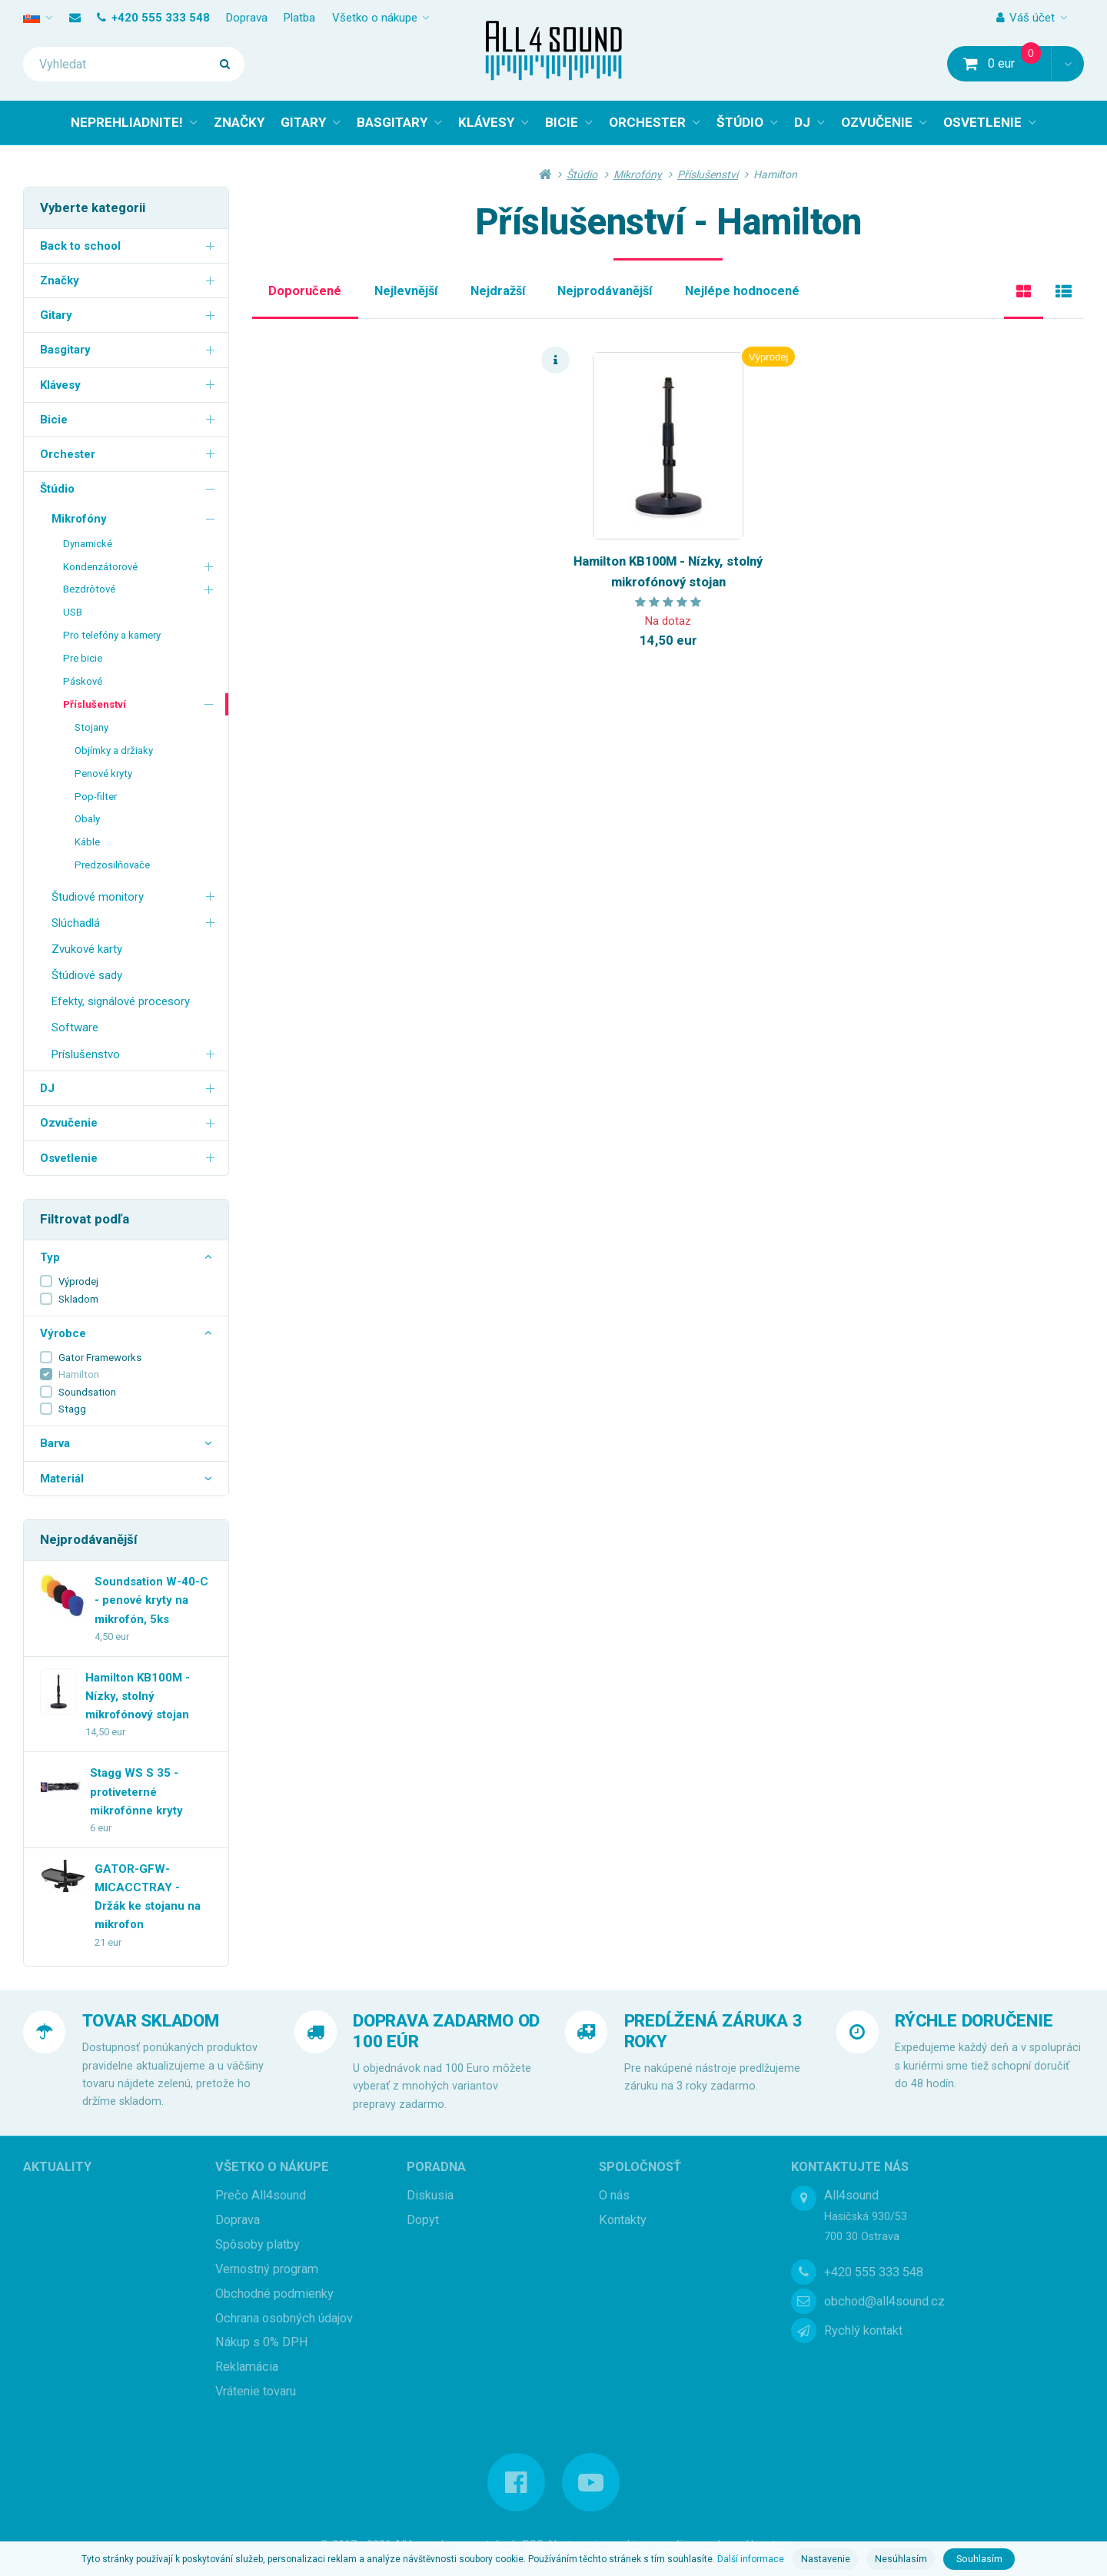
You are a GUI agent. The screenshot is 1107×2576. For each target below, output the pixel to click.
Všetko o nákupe (374, 18)
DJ (802, 122)
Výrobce (125, 1333)
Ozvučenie (130, 1122)
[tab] (1023, 292)
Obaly (87, 819)
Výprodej (78, 1281)
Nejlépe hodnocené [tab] (742, 291)
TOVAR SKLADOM (150, 2020)
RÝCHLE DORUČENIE (973, 2020)
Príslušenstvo (136, 1053)
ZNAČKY (239, 122)
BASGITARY (392, 122)
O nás (614, 2195)
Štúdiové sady (87, 975)
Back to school (130, 245)
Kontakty (623, 2220)
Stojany (91, 727)
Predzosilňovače (112, 865)
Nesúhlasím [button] (901, 2558)
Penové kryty (103, 773)
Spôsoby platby (257, 2244)
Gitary (130, 314)
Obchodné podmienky (274, 2293)
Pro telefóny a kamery (112, 635)
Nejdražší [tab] (497, 291)
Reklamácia (246, 2366)
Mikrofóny (136, 518)
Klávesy (130, 383)
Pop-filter (96, 796)
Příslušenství (140, 704)
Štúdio (130, 488)
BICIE (561, 122)
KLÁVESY (486, 122)
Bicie (130, 419)
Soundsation (87, 1392)
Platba (299, 18)
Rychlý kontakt (863, 2331)
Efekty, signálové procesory (121, 1001)
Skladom (78, 1299)
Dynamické (87, 543)
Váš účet (1025, 18)
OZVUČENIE (877, 122)
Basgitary (130, 349)
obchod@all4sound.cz (884, 2301)
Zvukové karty (87, 949)
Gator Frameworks (99, 1357)
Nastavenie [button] (825, 2558)
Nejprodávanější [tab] (604, 291)
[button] (1067, 63)
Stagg (72, 1409)
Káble (87, 842)
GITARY (303, 122)
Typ (125, 1257)
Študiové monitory (136, 896)
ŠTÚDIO (739, 122)
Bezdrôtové (140, 589)
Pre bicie (82, 658)
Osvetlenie (130, 1157)
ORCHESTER (647, 122)
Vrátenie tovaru (255, 2391)
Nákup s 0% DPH (261, 2342)
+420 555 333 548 (153, 18)
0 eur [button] (1007, 62)
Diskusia (430, 2195)
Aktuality (57, 2166)
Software (75, 1027)
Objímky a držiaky (114, 750)
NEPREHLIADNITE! (127, 122)
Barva (125, 1443)
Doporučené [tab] (304, 291)
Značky (130, 280)
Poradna (436, 2166)
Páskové (82, 681)
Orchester (130, 453)
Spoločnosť (640, 2166)
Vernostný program (266, 2269)
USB (72, 612)
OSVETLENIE (982, 122)
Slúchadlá (136, 922)
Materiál (125, 1478)
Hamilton (78, 1374)
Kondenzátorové (140, 566)
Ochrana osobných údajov (284, 2318)
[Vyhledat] (133, 64)
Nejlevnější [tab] (405, 291)
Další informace (750, 2559)
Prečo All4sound (260, 2195)
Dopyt (423, 2220)
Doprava (247, 18)
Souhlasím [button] (979, 2558)
